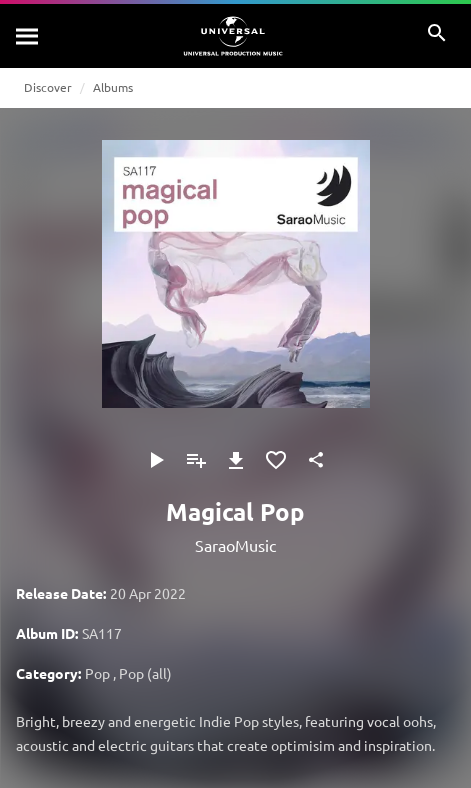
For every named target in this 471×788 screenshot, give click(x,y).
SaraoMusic (235, 545)
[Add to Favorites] (276, 460)
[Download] (236, 460)
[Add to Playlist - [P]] (196, 460)
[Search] (28, 36)
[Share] (316, 460)
